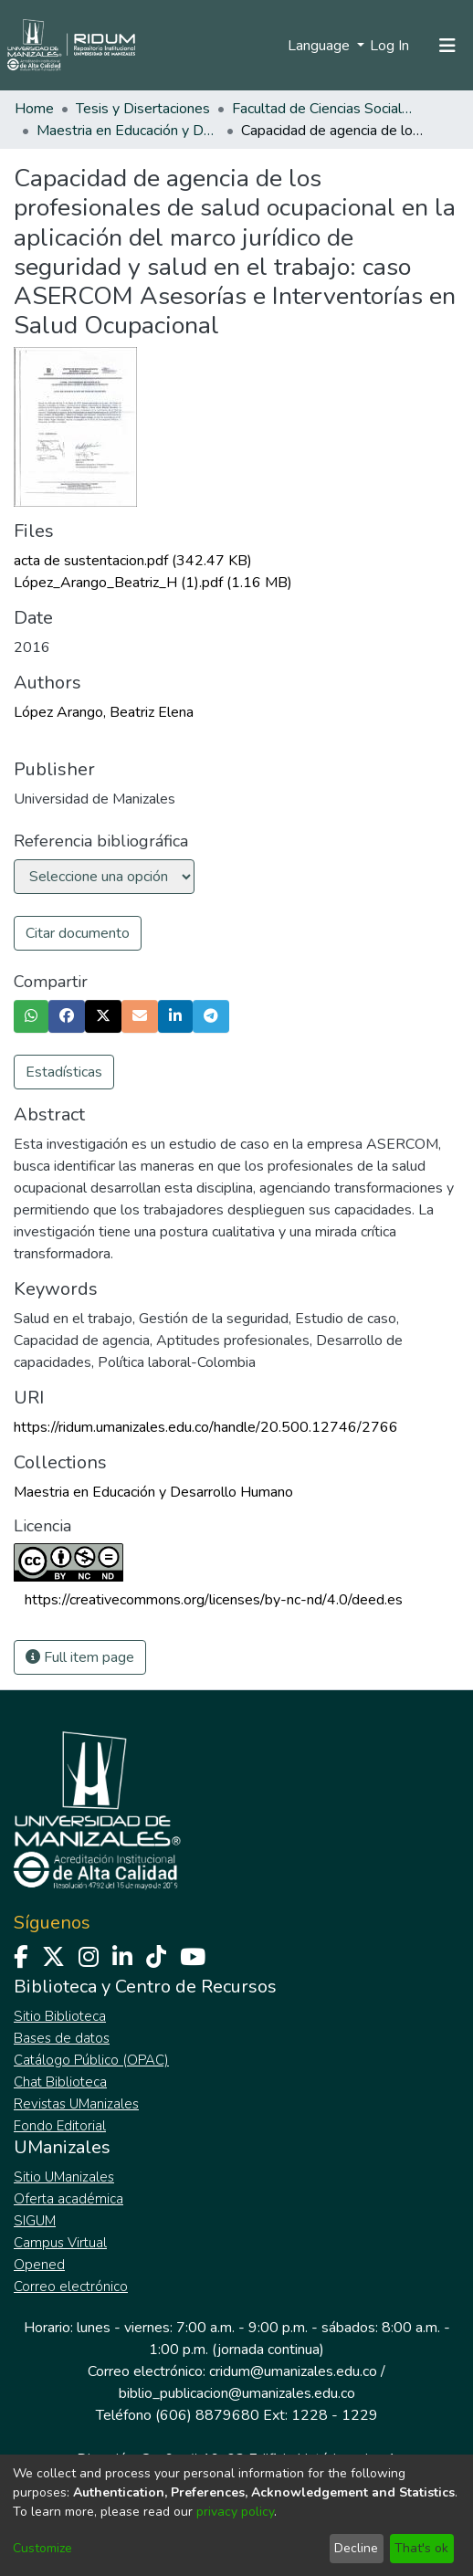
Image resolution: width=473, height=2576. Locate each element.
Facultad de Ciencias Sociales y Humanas (323, 109)
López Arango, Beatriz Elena (104, 712)
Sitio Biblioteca (60, 2016)
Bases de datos (62, 2038)
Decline (356, 2548)
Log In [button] (390, 46)
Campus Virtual (60, 2243)
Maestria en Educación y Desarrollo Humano (128, 131)
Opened (39, 2264)
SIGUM (35, 2221)
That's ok (421, 2548)
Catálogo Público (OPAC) (91, 2060)
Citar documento (78, 933)
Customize (42, 2548)
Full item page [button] (80, 1657)
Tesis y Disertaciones (143, 109)
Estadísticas (64, 1072)
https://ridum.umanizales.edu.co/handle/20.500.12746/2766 (206, 1427)
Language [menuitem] (320, 46)
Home (34, 109)
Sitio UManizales (64, 2177)
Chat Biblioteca (60, 2082)
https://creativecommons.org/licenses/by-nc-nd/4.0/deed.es (213, 1600)
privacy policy (235, 2511)
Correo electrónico (71, 2286)
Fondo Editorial (60, 2126)
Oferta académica (68, 2199)
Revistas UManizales (76, 2104)
